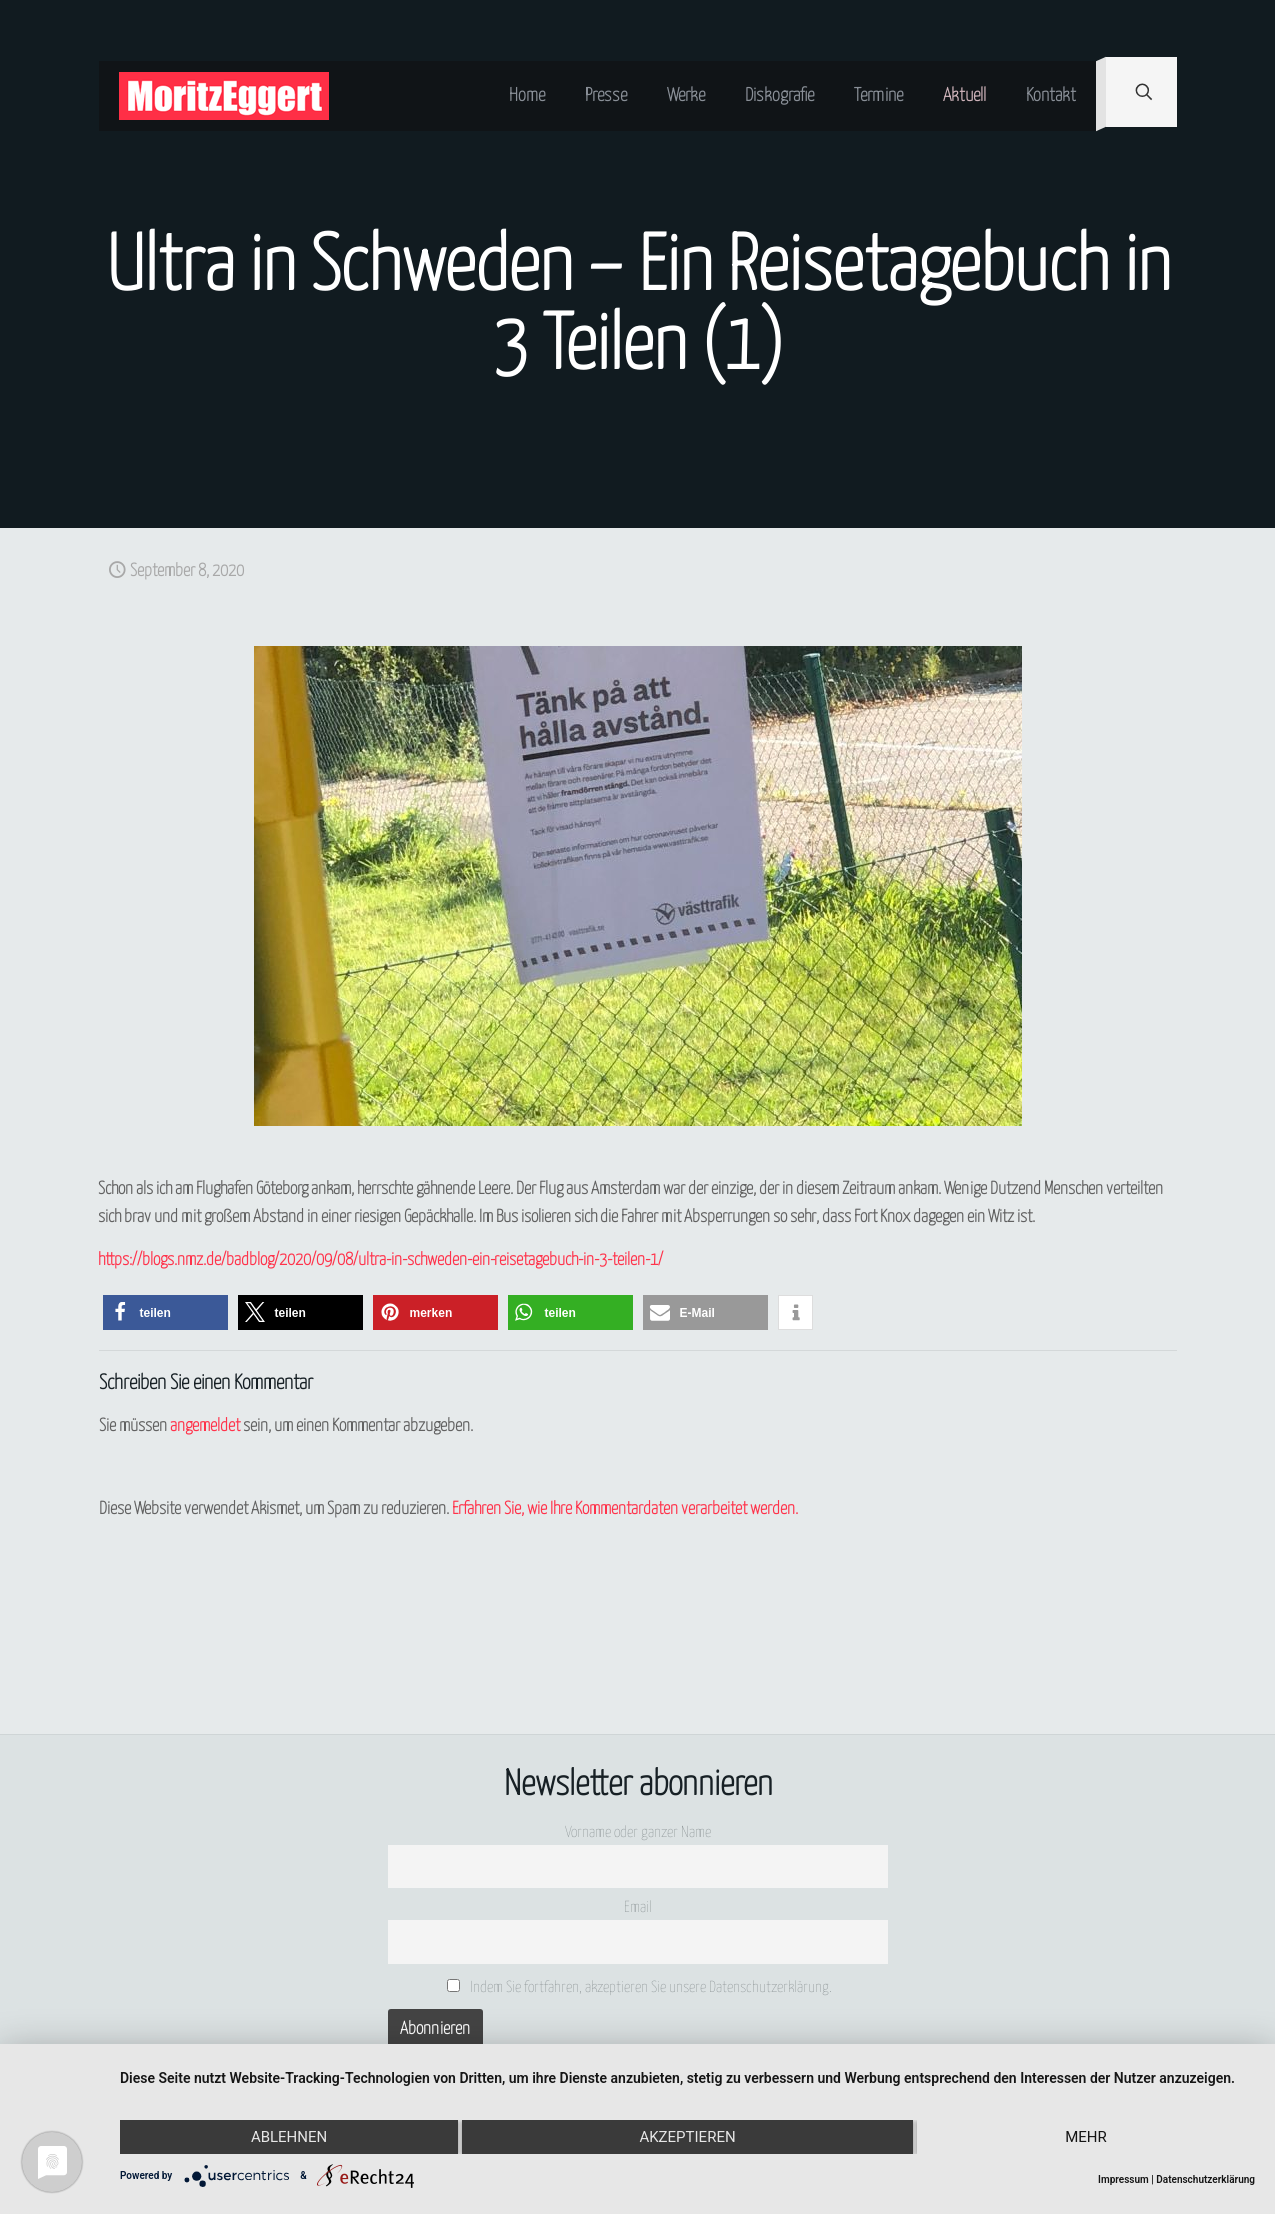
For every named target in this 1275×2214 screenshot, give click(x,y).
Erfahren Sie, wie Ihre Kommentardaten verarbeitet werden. (625, 1509)
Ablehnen (289, 2137)
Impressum (1123, 2179)
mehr (1086, 2137)
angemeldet (205, 1426)
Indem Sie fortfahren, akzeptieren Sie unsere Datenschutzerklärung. (639, 1987)
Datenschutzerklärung (1205, 2179)
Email (638, 1907)
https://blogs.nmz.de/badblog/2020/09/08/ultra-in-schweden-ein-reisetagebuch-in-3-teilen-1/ (380, 1260)
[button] (165, 1312)
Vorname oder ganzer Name (638, 1832)
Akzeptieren (687, 2137)
